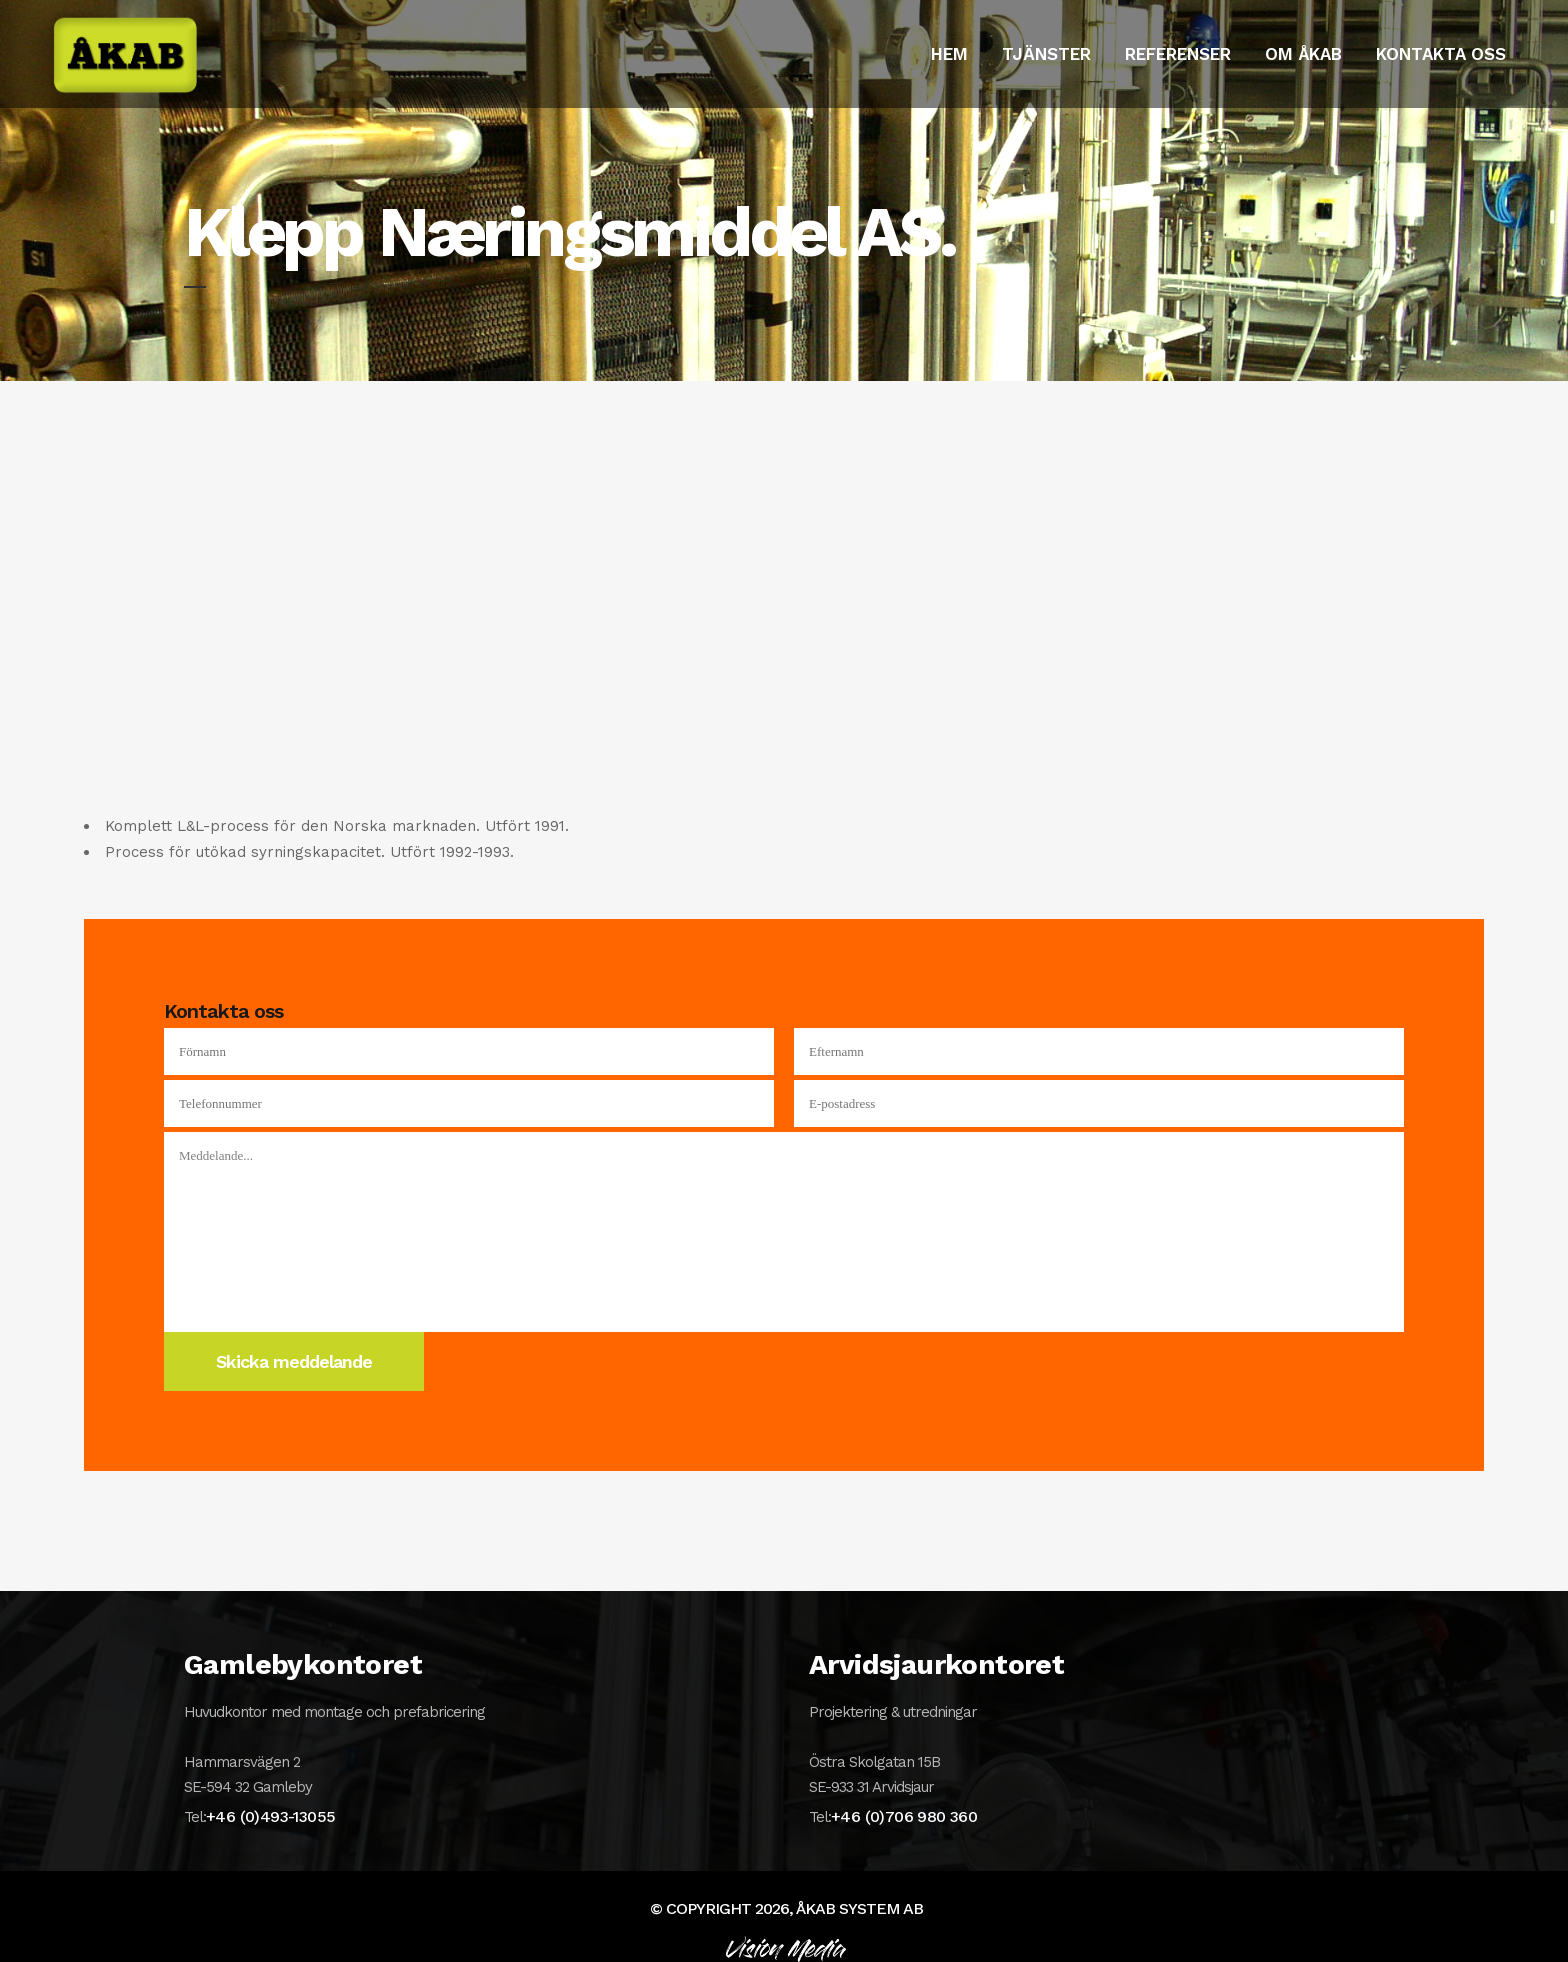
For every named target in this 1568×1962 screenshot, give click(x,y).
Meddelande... (784, 1232)
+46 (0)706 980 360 (904, 1816)
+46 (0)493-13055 (270, 1816)
